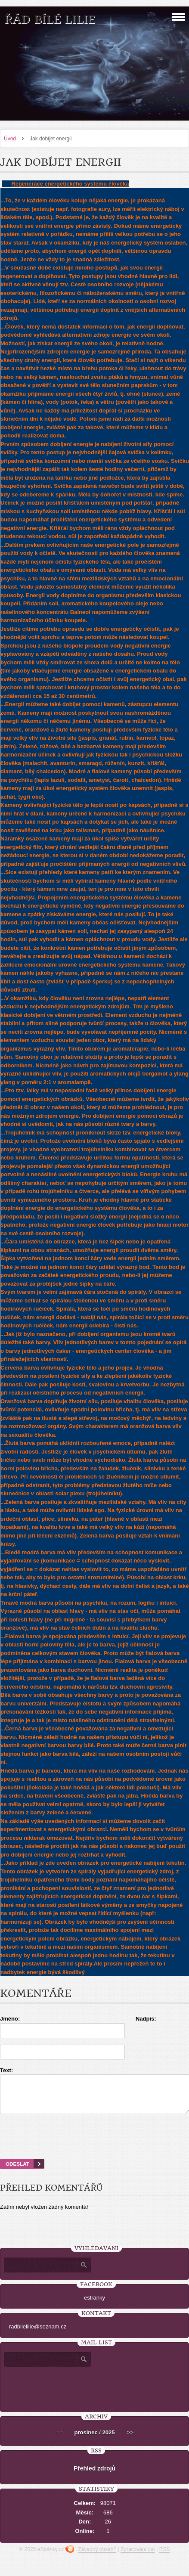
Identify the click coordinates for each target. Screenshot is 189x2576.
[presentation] (94, 2147)
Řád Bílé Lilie (49, 19)
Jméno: (10, 2018)
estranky (94, 2305)
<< (59, 2440)
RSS (164, 2557)
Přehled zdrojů (94, 2476)
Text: (6, 2070)
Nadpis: (146, 2018)
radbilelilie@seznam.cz (37, 2334)
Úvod (10, 139)
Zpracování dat (138, 2557)
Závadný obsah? (97, 2557)
